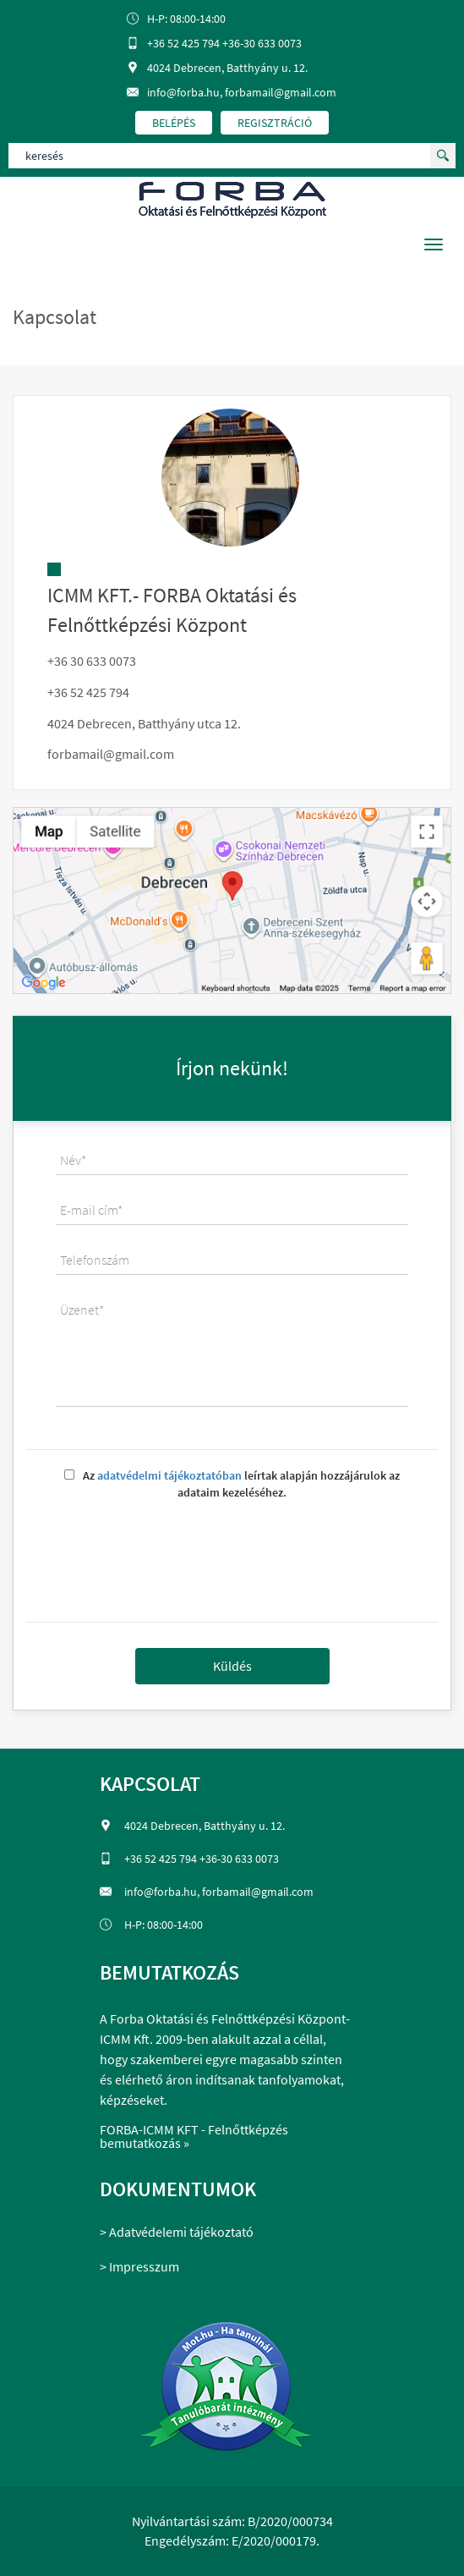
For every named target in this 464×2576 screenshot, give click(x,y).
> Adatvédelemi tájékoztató (177, 2231)
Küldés (232, 1665)
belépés (173, 122)
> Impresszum (139, 2266)
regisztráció (274, 122)
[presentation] (232, 1555)
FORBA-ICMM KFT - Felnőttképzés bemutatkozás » (194, 2136)
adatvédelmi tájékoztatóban (169, 1475)
